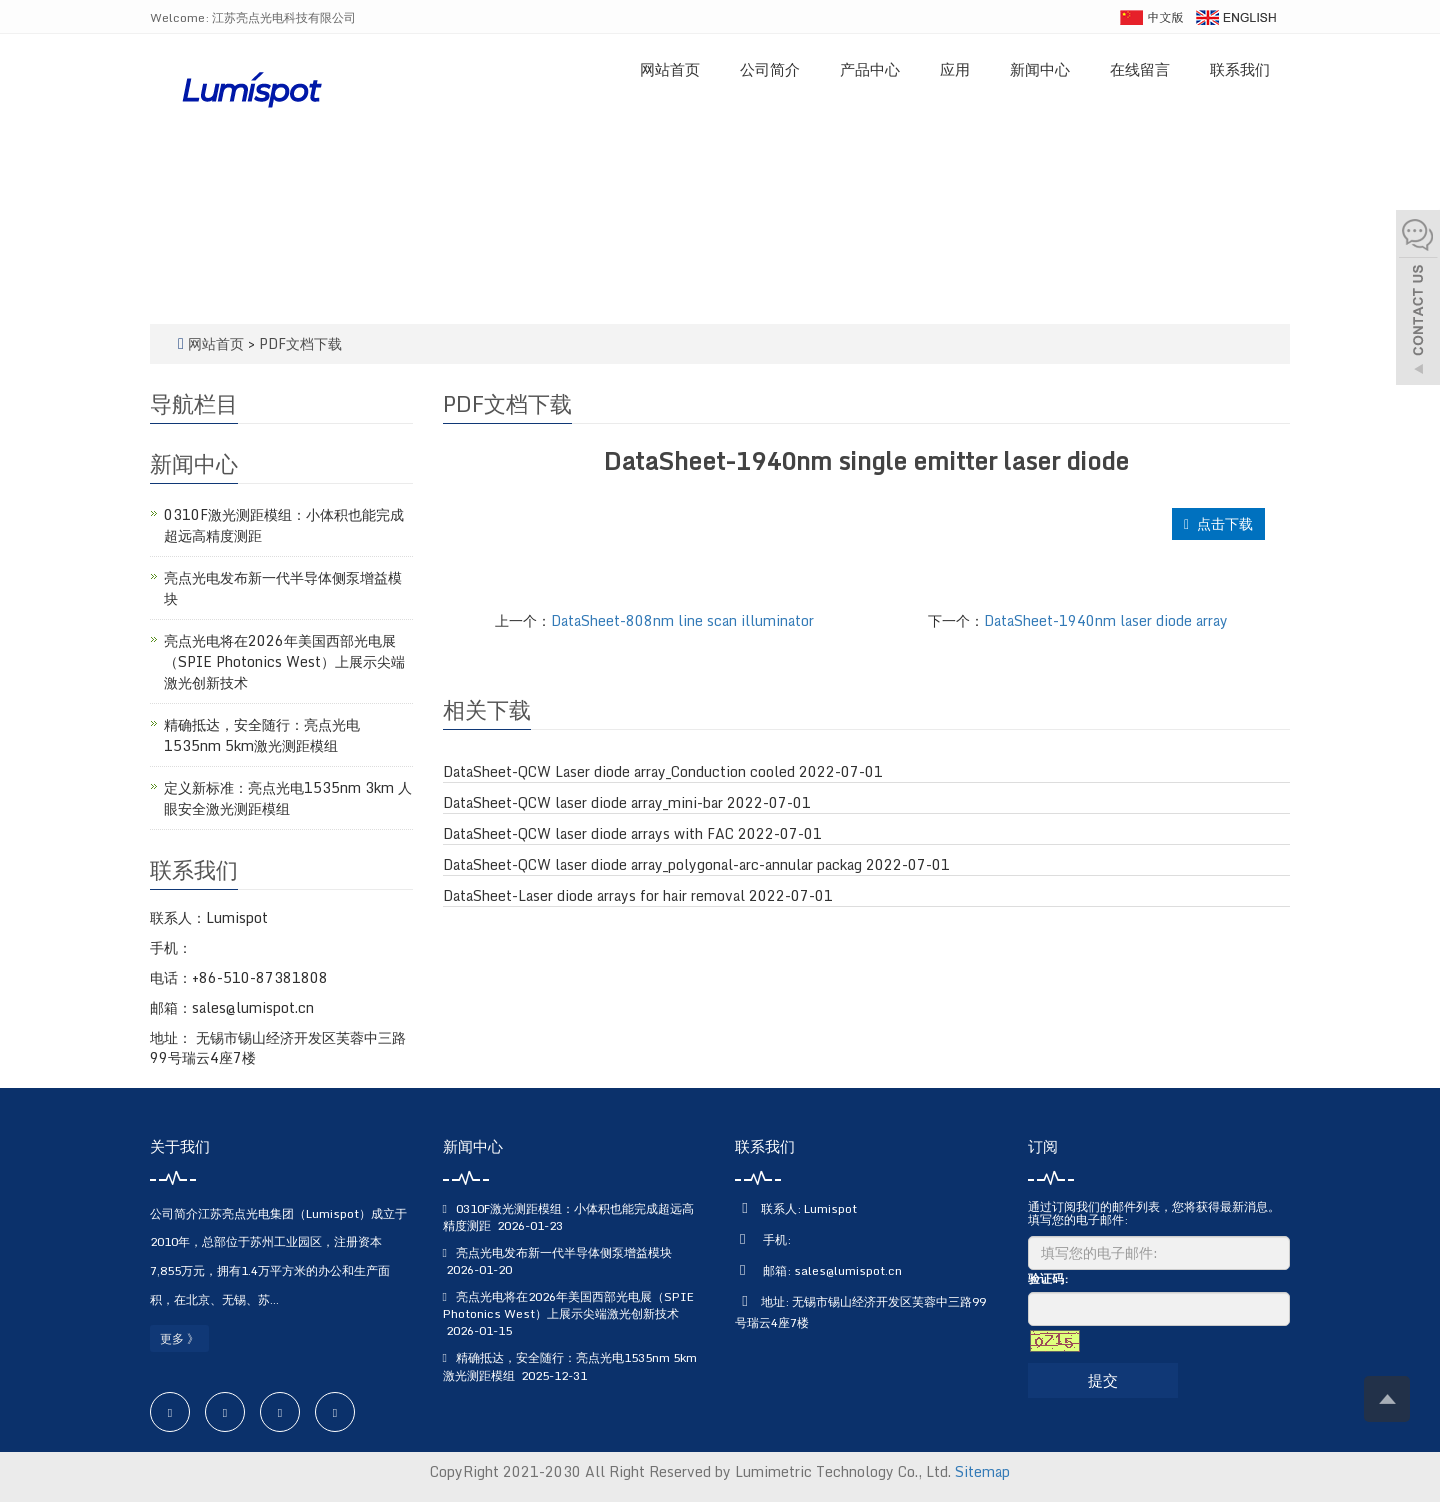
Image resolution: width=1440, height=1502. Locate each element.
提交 (1103, 1380)
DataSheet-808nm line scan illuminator (682, 620)
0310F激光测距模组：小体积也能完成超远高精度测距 (284, 525)
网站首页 (670, 69)
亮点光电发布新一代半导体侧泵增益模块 (283, 588)
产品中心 (870, 69)
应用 (955, 69)
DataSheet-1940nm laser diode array (1106, 620)
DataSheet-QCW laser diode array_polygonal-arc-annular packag (652, 865)
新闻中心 (1040, 69)
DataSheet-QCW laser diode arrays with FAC (588, 834)
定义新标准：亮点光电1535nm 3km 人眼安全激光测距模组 (288, 798)
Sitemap (982, 1471)
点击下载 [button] (1218, 523)
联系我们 (1240, 69)
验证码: (1048, 1278)
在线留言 (1140, 69)
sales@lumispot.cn (848, 1270)
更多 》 (179, 1338)
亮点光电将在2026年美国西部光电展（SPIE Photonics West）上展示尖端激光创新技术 (284, 661)
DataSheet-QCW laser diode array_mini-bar (583, 803)
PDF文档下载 (300, 343)
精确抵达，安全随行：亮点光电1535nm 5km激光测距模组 (262, 735)
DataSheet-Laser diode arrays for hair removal (594, 896)
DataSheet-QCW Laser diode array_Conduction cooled (619, 772)
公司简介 (770, 69)
